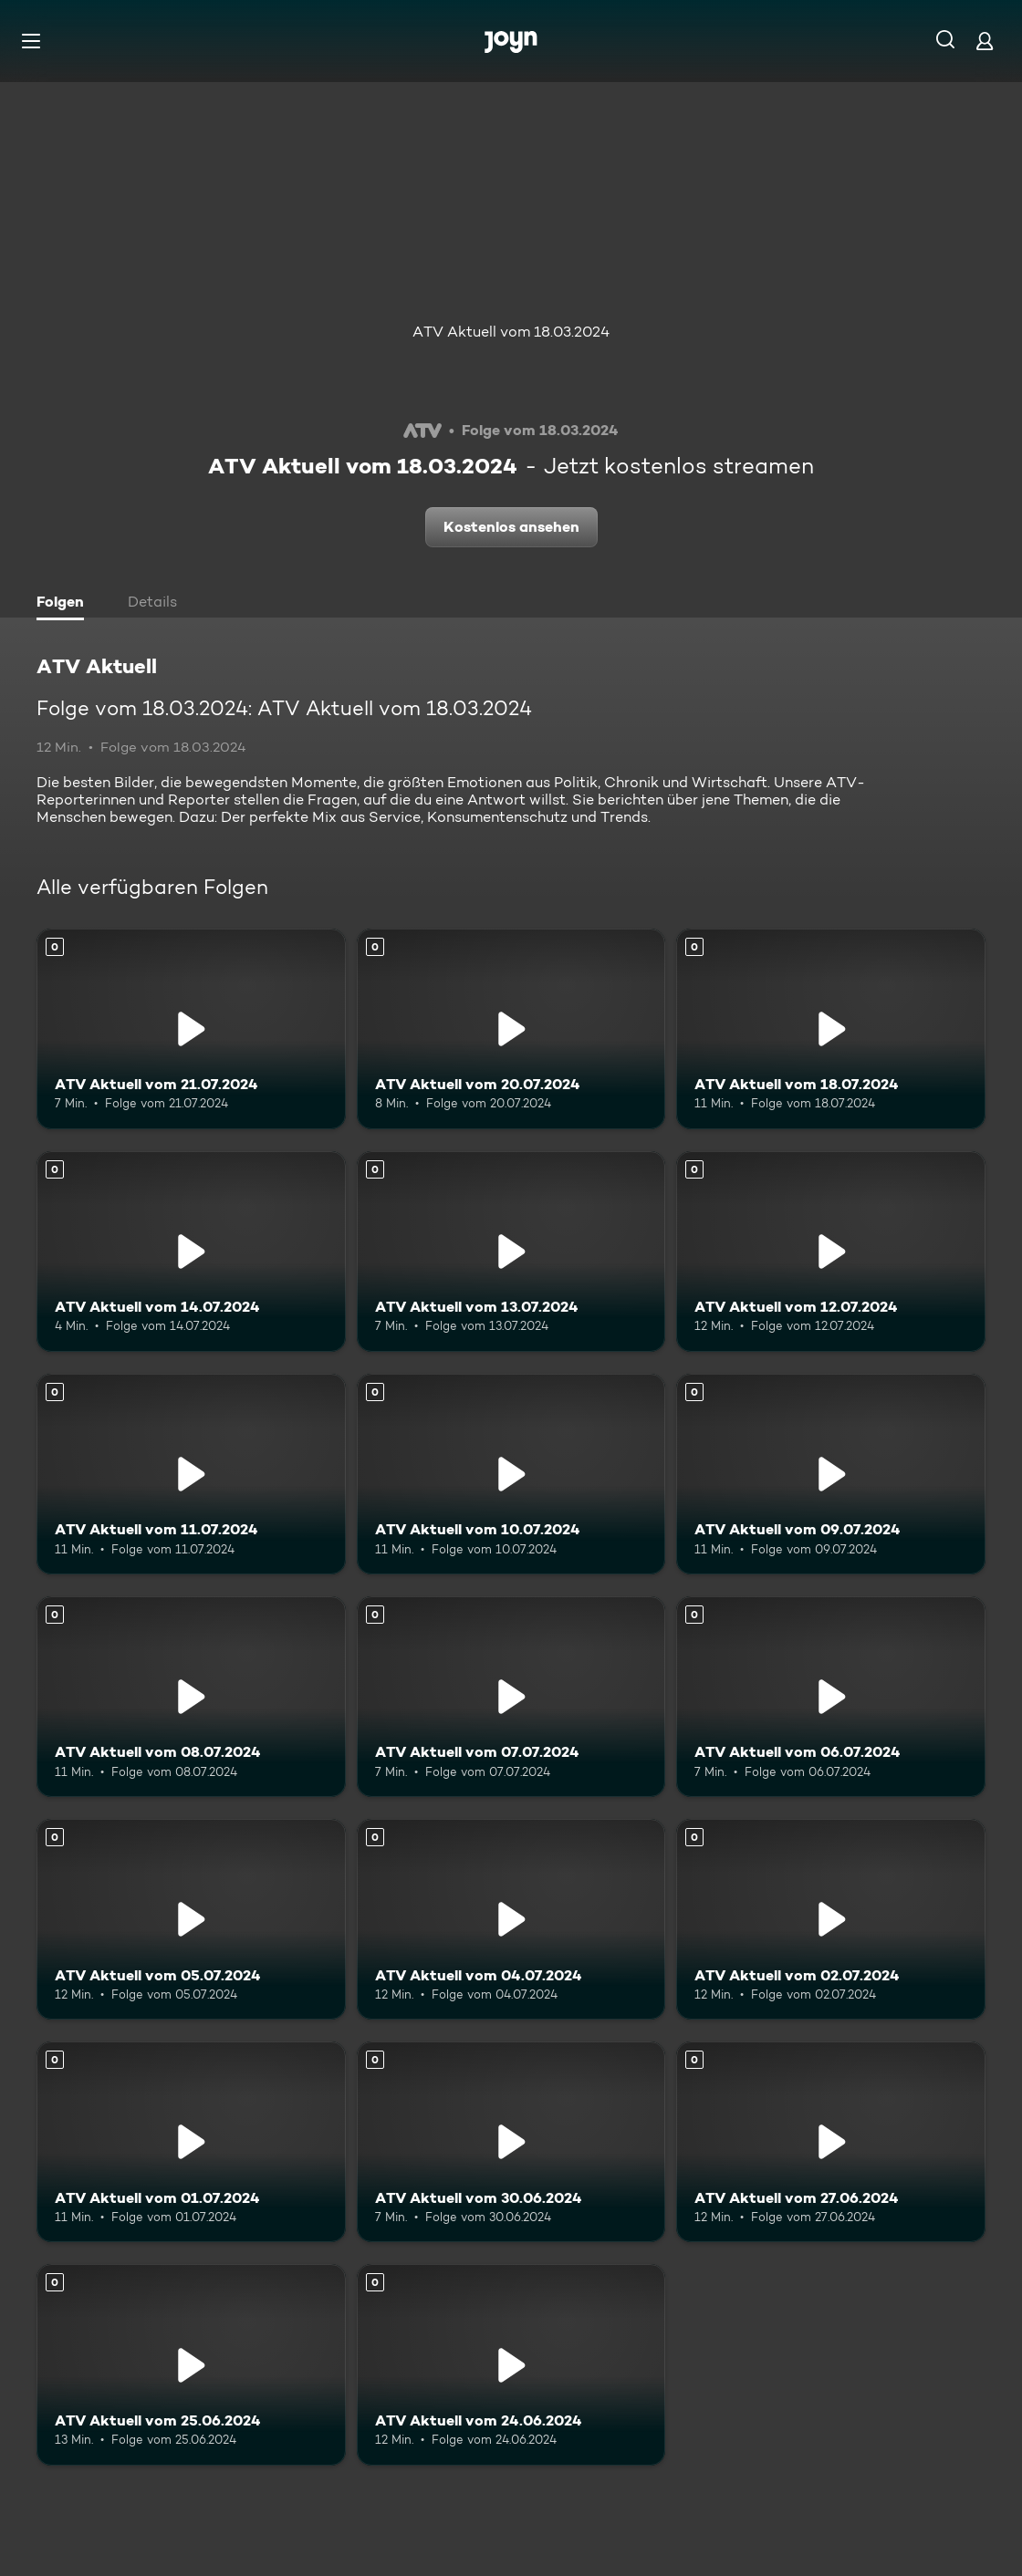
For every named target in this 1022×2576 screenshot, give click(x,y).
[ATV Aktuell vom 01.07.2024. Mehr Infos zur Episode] (191, 2141)
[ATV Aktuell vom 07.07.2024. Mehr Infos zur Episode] (511, 1696)
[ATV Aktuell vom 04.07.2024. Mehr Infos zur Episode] (511, 1919)
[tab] (65, 603)
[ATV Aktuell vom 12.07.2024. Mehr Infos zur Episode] (831, 1251)
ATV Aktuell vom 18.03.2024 (511, 331)
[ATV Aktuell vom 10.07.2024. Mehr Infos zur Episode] (511, 1474)
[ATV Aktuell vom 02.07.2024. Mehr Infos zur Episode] (831, 1919)
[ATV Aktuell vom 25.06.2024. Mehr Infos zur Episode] (191, 2364)
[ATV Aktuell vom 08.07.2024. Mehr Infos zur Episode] (191, 1696)
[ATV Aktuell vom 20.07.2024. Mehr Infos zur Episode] (511, 1029)
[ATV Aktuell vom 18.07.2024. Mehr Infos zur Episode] (831, 1029)
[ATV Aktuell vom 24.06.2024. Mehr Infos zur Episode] (511, 2364)
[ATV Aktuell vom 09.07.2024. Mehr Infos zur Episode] (831, 1474)
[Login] (984, 41)
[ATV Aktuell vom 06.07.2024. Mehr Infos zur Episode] (831, 1696)
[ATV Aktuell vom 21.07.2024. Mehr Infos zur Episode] (191, 1029)
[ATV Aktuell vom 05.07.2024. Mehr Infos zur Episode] (191, 1919)
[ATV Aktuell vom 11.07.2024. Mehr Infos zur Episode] (191, 1474)
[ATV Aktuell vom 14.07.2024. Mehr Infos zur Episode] (191, 1251)
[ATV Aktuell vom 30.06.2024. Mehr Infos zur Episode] (511, 2141)
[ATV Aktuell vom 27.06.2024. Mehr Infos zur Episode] (831, 2141)
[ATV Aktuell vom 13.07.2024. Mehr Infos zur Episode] (511, 1251)
